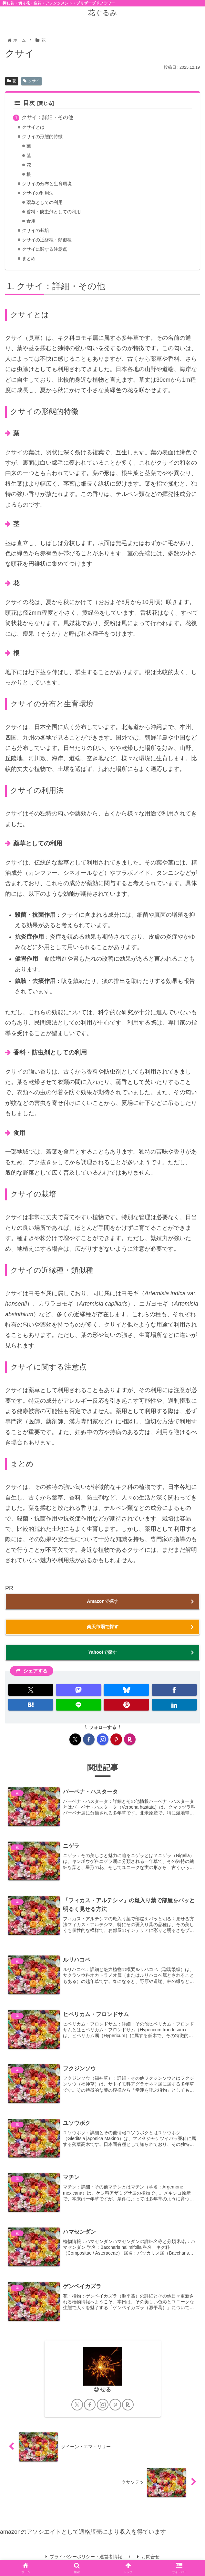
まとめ (29, 258)
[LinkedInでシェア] (174, 1705)
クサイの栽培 (36, 230)
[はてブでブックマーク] (30, 1705)
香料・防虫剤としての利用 (55, 211)
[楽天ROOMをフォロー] (130, 1739)
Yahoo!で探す (102, 1652)
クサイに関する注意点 (46, 249)
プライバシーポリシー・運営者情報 (84, 2557)
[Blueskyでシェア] (126, 1690)
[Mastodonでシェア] (78, 1690)
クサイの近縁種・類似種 (48, 240)
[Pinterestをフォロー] (116, 1739)
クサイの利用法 (39, 193)
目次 (25, 103)
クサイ (31, 81)
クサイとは (34, 127)
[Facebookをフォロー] (89, 1739)
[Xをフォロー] (75, 1739)
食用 (31, 221)
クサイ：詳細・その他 (47, 117)
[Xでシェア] (30, 1690)
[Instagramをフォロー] (102, 1739)
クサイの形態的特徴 (44, 136)
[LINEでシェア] (78, 1705)
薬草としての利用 (45, 202)
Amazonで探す (102, 1601)
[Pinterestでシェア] (126, 1705)
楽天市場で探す (102, 1626)
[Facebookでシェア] (174, 1690)
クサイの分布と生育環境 (48, 183)
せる (105, 2390)
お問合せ (148, 2557)
